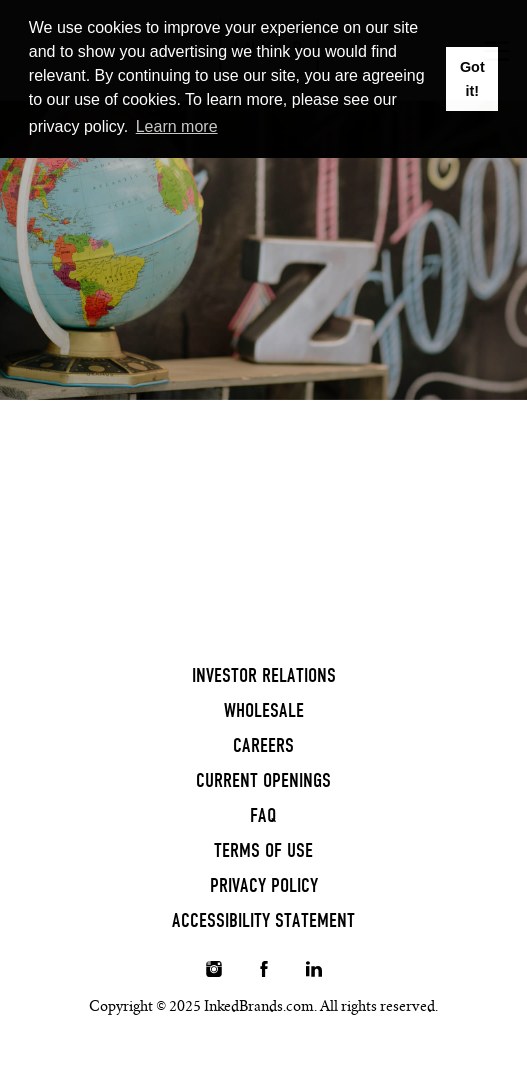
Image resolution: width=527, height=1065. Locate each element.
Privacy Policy (264, 885)
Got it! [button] (472, 79)
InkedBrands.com (259, 1006)
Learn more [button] (177, 126)
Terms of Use (263, 850)
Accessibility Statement (263, 920)
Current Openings (263, 780)
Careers (263, 745)
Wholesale (264, 710)
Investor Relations (264, 675)
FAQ (263, 815)
